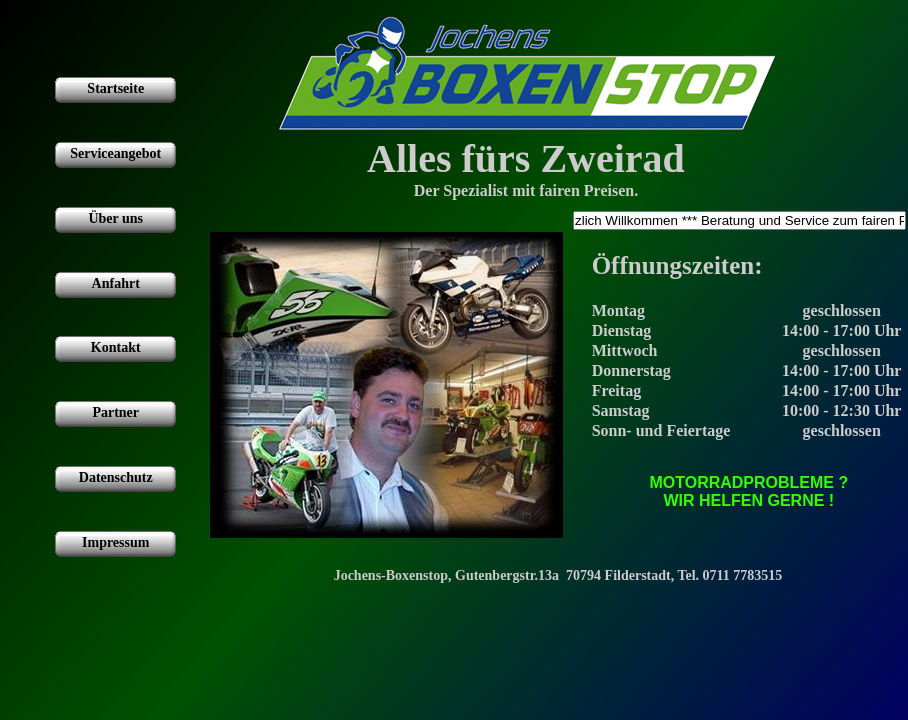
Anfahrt (116, 283)
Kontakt (116, 347)
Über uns (115, 218)
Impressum (115, 542)
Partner (115, 412)
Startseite (115, 88)
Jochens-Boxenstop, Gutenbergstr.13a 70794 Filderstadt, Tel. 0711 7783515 (558, 575)
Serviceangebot (115, 153)
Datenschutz (116, 477)
